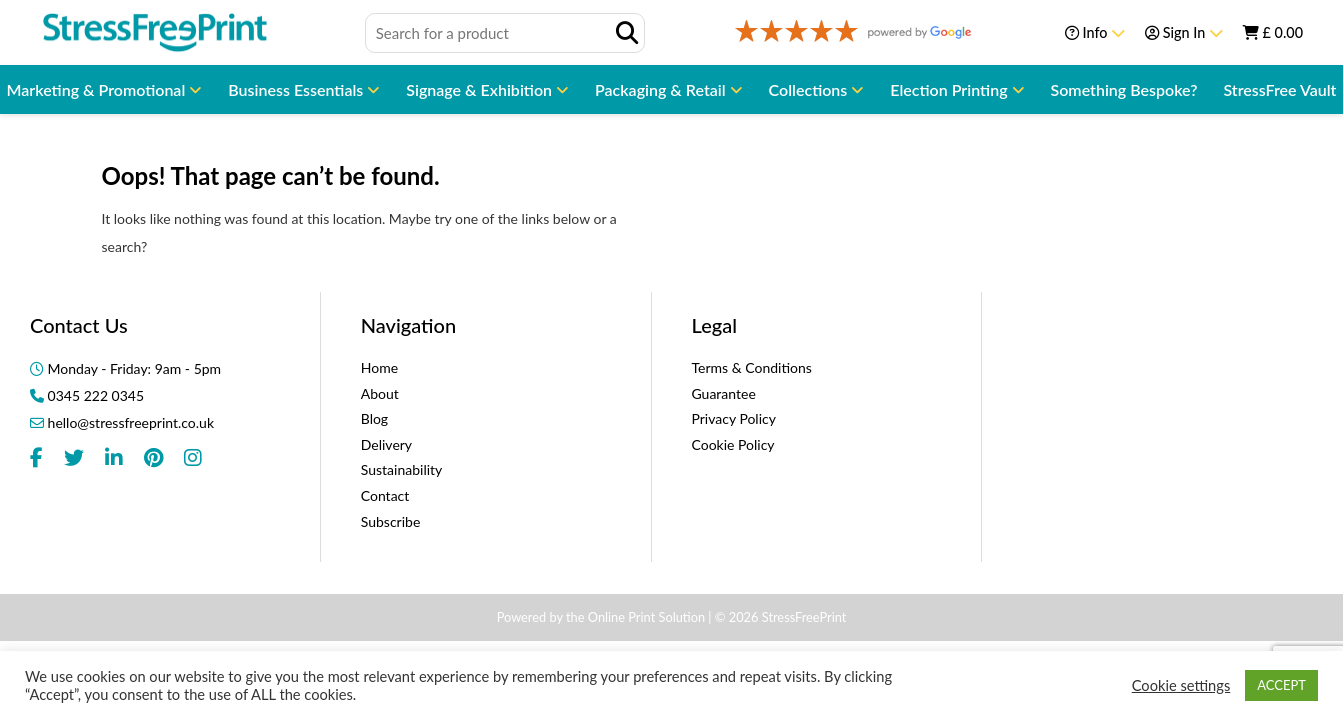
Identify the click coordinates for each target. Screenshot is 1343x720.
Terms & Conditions (752, 367)
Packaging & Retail (662, 89)
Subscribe (391, 521)
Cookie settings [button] (1181, 685)
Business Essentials (297, 89)
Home (379, 367)
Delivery (386, 444)
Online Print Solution (646, 617)
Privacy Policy (734, 418)
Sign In (1184, 32)
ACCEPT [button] (1281, 685)
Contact (385, 495)
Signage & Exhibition (481, 89)
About (380, 393)
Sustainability (402, 469)
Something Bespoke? (1124, 89)
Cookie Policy (733, 444)
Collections (810, 89)
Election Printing (950, 89)
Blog (374, 418)
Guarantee (724, 393)
